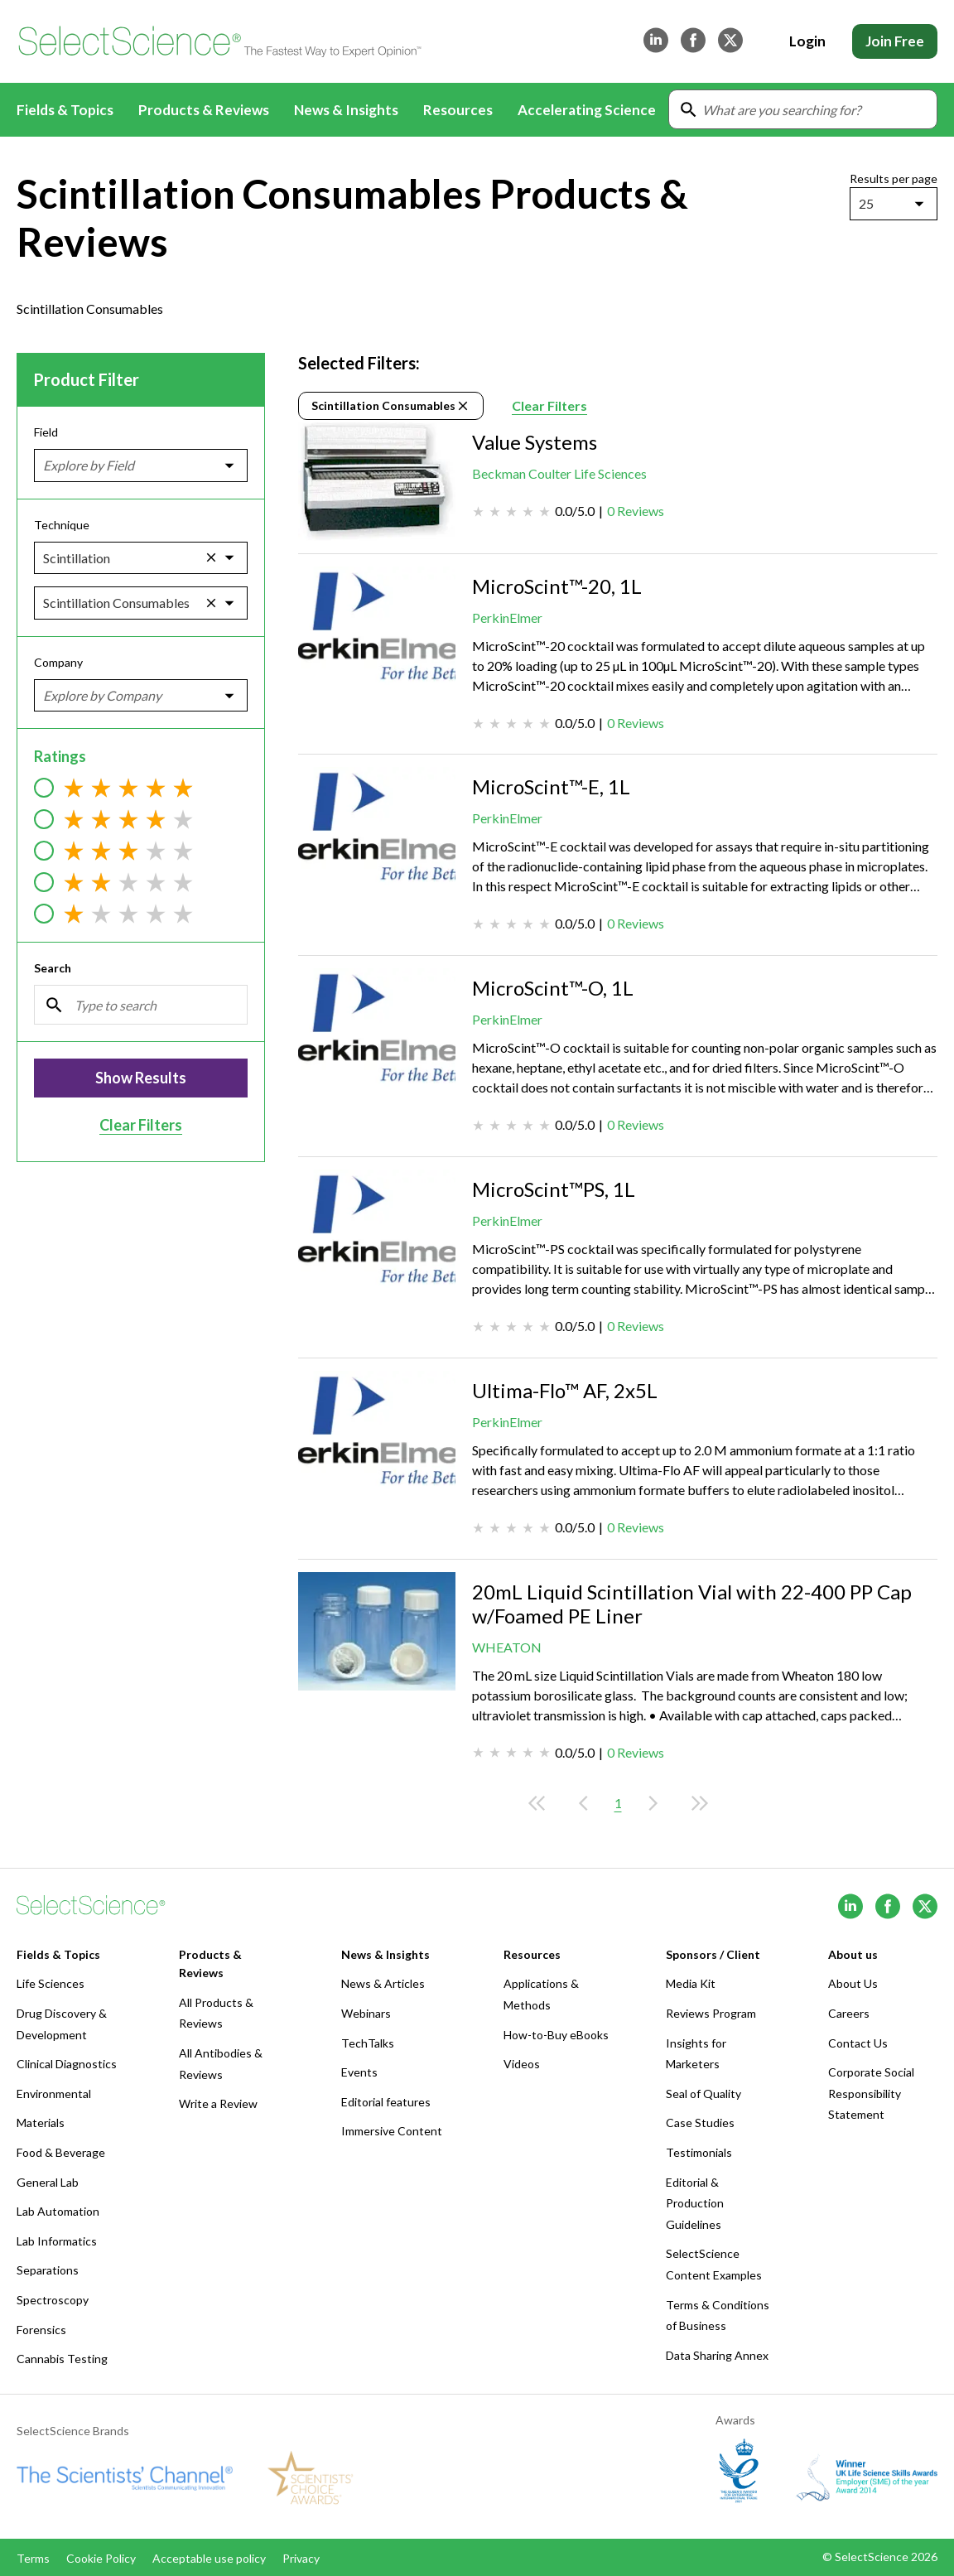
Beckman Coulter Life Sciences (559, 473)
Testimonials (699, 2152)
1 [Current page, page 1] (618, 1803)
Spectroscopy (53, 2300)
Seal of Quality (703, 2093)
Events (359, 2072)
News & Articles (383, 1983)
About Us (853, 1983)
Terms (33, 2558)
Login (807, 41)
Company (58, 662)
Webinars (366, 2013)
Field (46, 432)
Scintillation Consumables (390, 405)
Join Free (894, 41)
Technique (61, 524)
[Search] (141, 1005)
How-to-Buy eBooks (556, 2035)
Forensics (41, 2330)
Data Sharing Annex (717, 2355)
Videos (522, 2064)
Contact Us (858, 2043)
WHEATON (507, 1647)
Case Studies (700, 2122)
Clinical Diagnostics (67, 2064)
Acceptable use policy (209, 2558)
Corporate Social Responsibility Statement (871, 2093)
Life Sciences (50, 1983)
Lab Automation (58, 2211)
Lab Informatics (57, 2241)
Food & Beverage (61, 2152)
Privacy (301, 2558)
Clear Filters (140, 1125)
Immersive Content (391, 2131)
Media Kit (691, 1983)
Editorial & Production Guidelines (695, 2203)
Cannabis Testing (62, 2359)
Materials (41, 2122)
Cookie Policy (101, 2558)
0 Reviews (635, 511)
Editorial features (386, 2102)
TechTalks (367, 2043)
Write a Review (218, 2103)
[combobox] (860, 204)
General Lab (48, 2182)
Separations (48, 2270)
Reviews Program (711, 2013)
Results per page (893, 178)
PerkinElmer (507, 617)
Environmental (54, 2093)
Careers (849, 2013)
